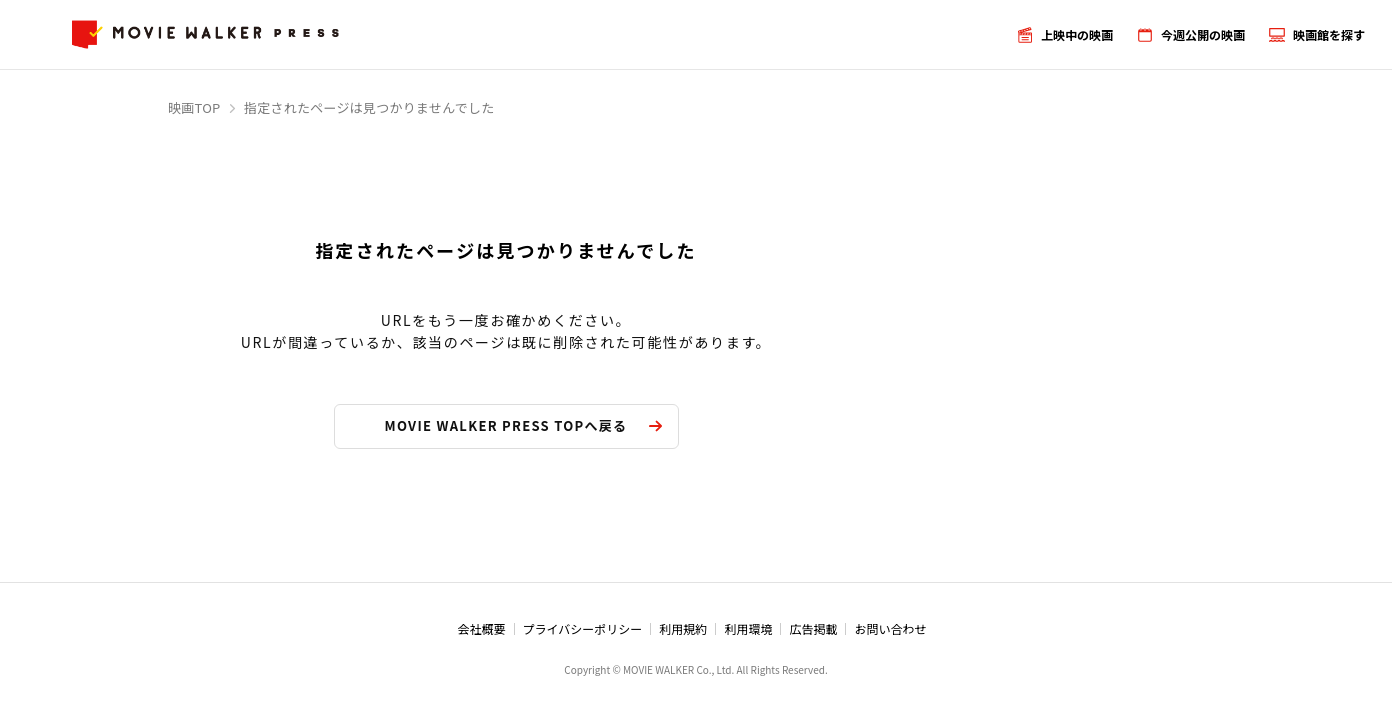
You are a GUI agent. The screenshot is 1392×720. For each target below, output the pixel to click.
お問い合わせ (890, 628)
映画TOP (194, 107)
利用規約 (683, 628)
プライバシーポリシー (583, 628)
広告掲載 (813, 628)
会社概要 (482, 628)
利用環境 (748, 628)
